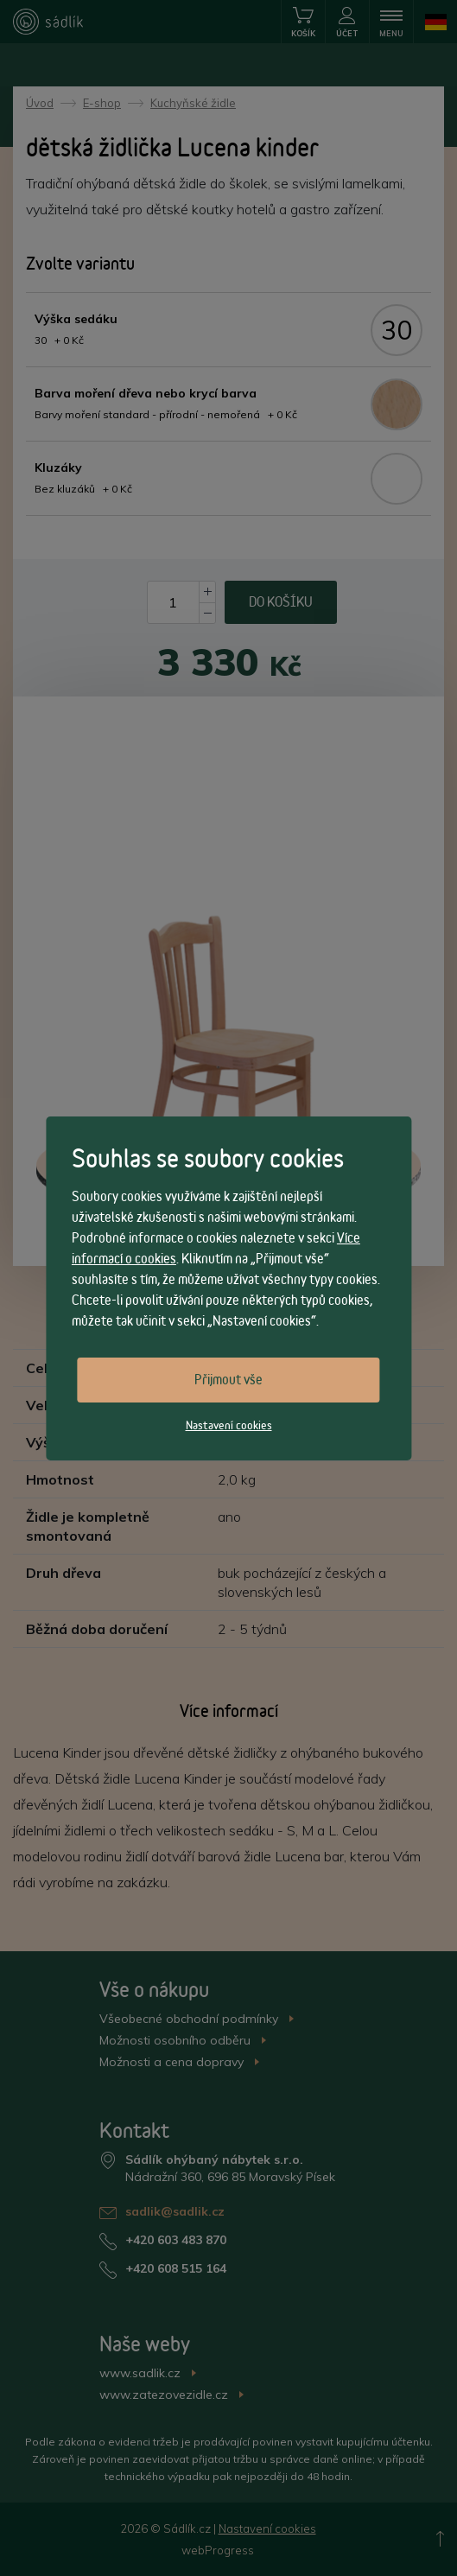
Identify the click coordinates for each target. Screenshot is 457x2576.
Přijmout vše (228, 1380)
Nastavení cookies (229, 1425)
